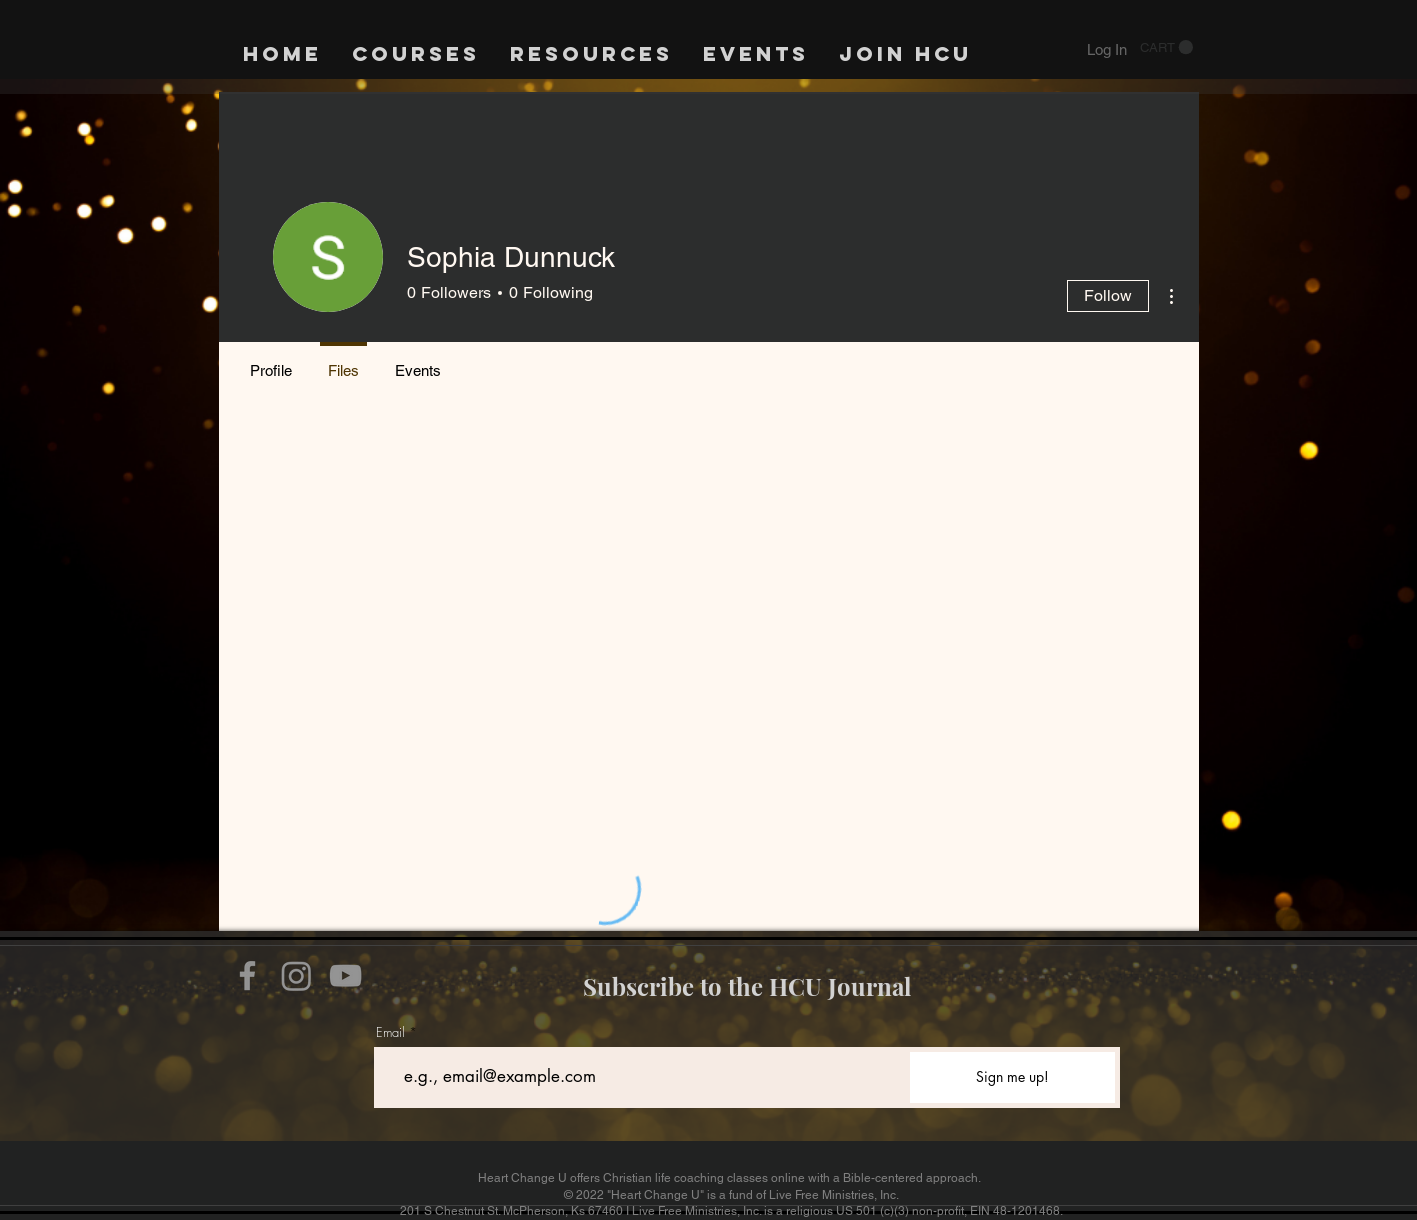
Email (390, 1032)
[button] (1166, 47)
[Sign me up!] (1012, 1077)
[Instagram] (296, 975)
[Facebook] (247, 975)
